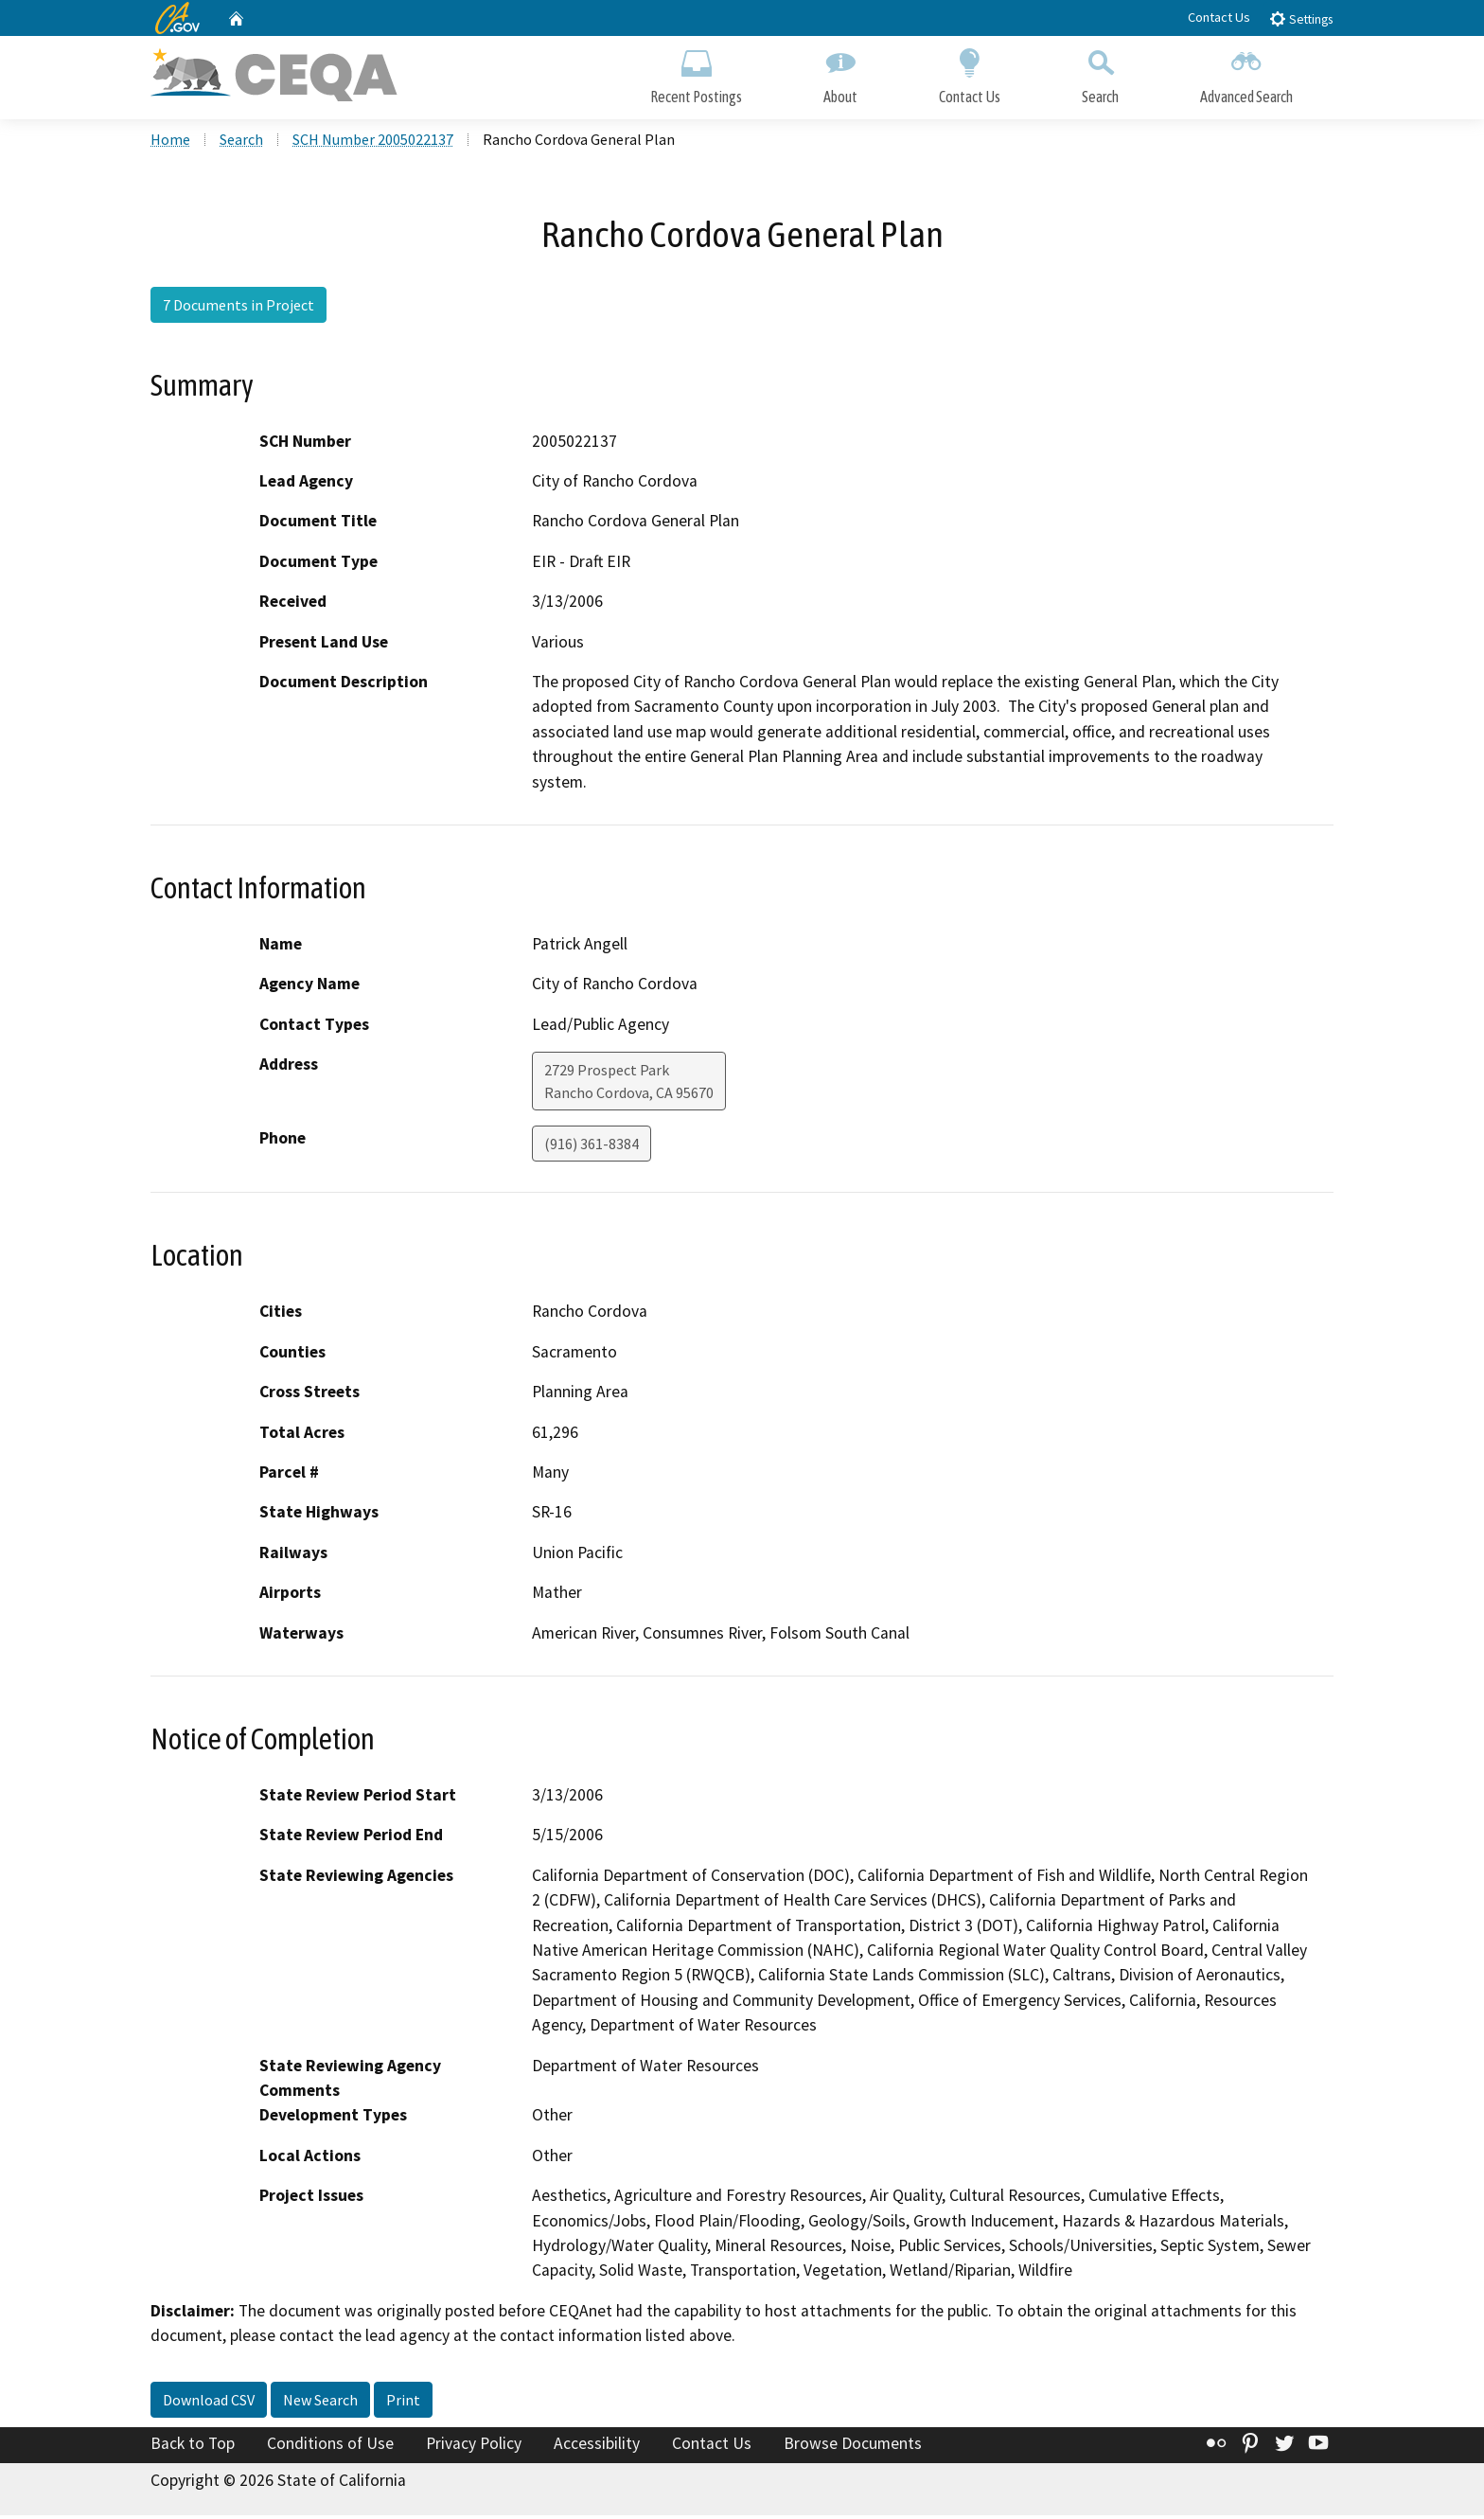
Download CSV (209, 2402)
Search (1100, 73)
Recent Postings (696, 73)
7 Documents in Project (238, 307)
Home (170, 142)
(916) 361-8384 (591, 1147)
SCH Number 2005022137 (372, 142)
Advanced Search (1246, 73)
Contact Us (1219, 17)
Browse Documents (853, 2446)
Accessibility (597, 2446)
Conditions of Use (330, 2446)
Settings (1301, 18)
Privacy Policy (473, 2446)
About (840, 73)
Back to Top (192, 2446)
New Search (320, 2402)
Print (403, 2402)
